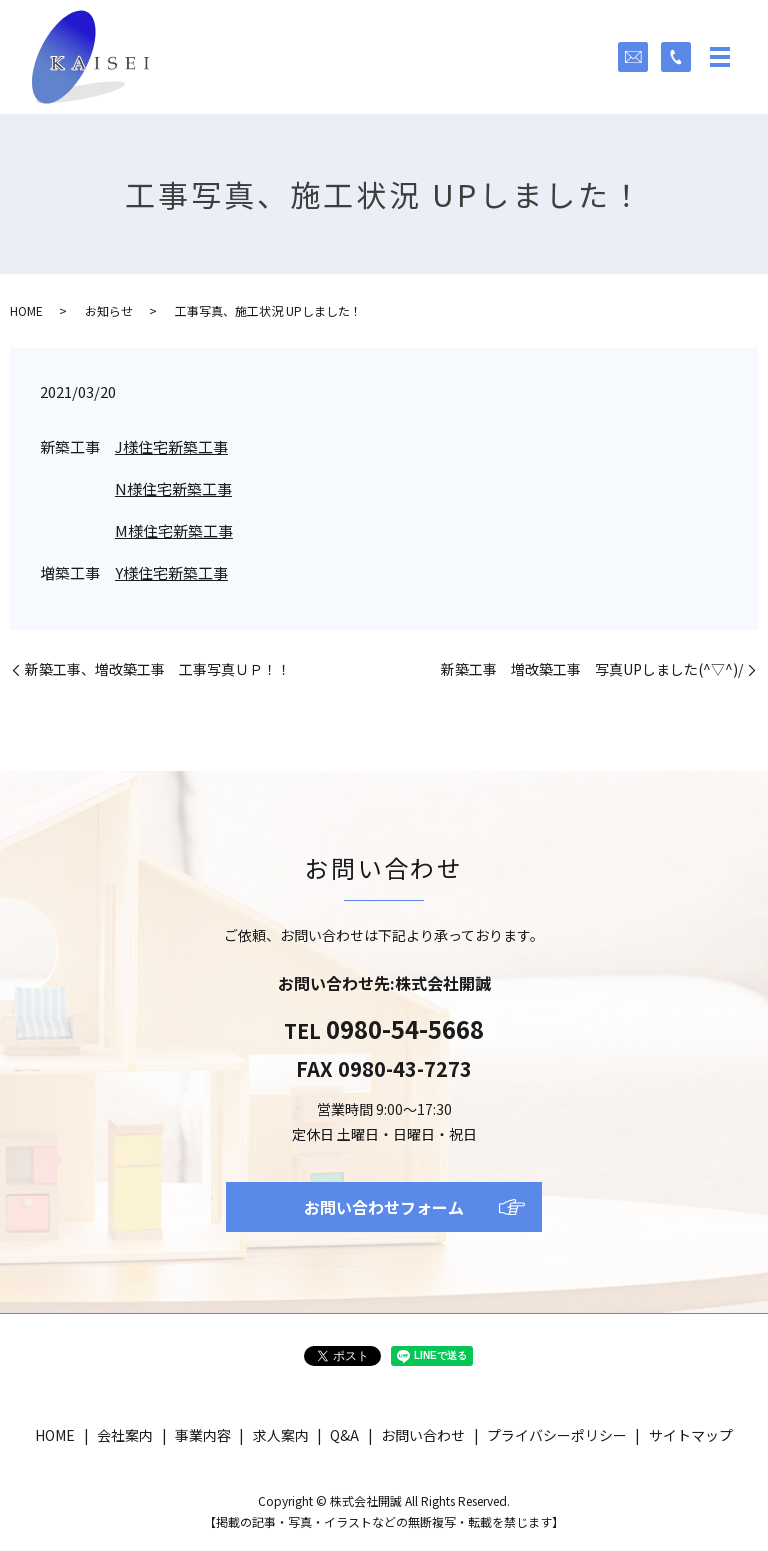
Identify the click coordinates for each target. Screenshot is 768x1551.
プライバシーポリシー (557, 1435)
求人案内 (281, 1435)
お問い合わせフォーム (384, 1207)
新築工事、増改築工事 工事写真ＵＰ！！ (158, 669)
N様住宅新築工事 (173, 488)
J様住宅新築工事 (171, 446)
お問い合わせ (423, 1435)
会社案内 (125, 1435)
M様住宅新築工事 (174, 530)
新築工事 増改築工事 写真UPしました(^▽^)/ (592, 669)
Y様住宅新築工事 (171, 572)
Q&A (344, 1435)
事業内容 (203, 1435)
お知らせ (109, 310)
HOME (26, 310)
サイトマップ (691, 1435)
